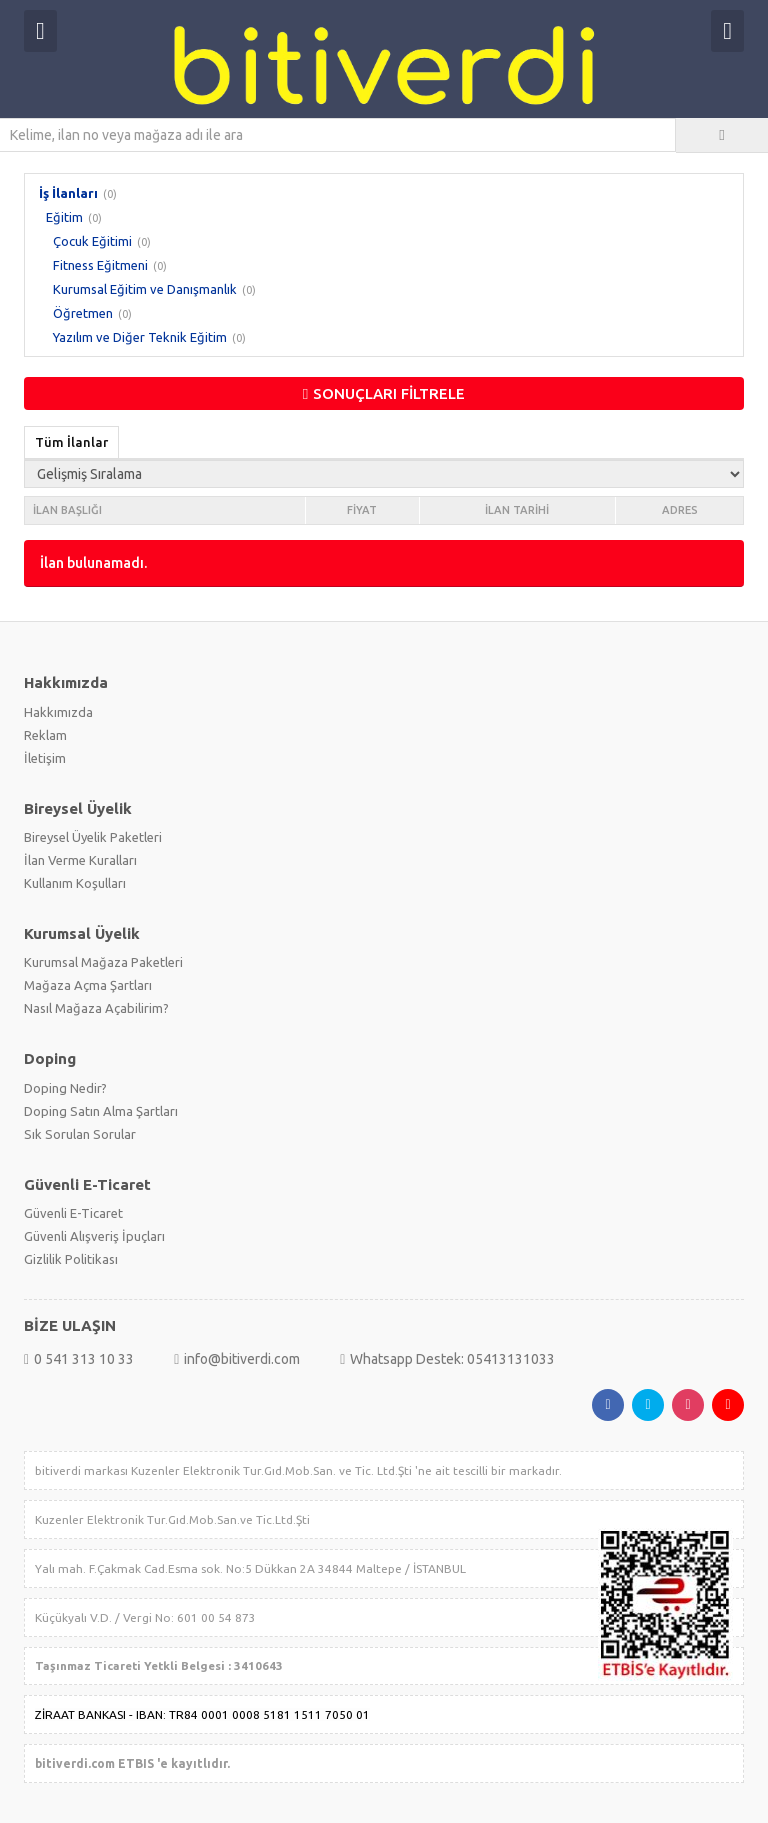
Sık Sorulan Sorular (80, 1134)
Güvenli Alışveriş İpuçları (94, 1236)
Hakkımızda (58, 712)
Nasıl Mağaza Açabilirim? (96, 1008)
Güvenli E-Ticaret (73, 1213)
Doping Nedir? (65, 1088)
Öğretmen (83, 313)
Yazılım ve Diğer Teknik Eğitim (140, 337)
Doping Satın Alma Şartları (101, 1111)
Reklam (45, 735)
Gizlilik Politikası (71, 1259)
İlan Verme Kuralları (80, 860)
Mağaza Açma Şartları (88, 985)
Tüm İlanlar (71, 442)
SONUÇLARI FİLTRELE (384, 393)
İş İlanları (68, 193)
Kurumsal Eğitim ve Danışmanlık (145, 289)
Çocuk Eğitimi (92, 241)
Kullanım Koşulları (75, 883)
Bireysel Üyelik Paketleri (93, 837)
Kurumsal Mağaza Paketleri (103, 962)
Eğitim (64, 217)
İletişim (45, 758)
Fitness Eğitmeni (100, 265)
